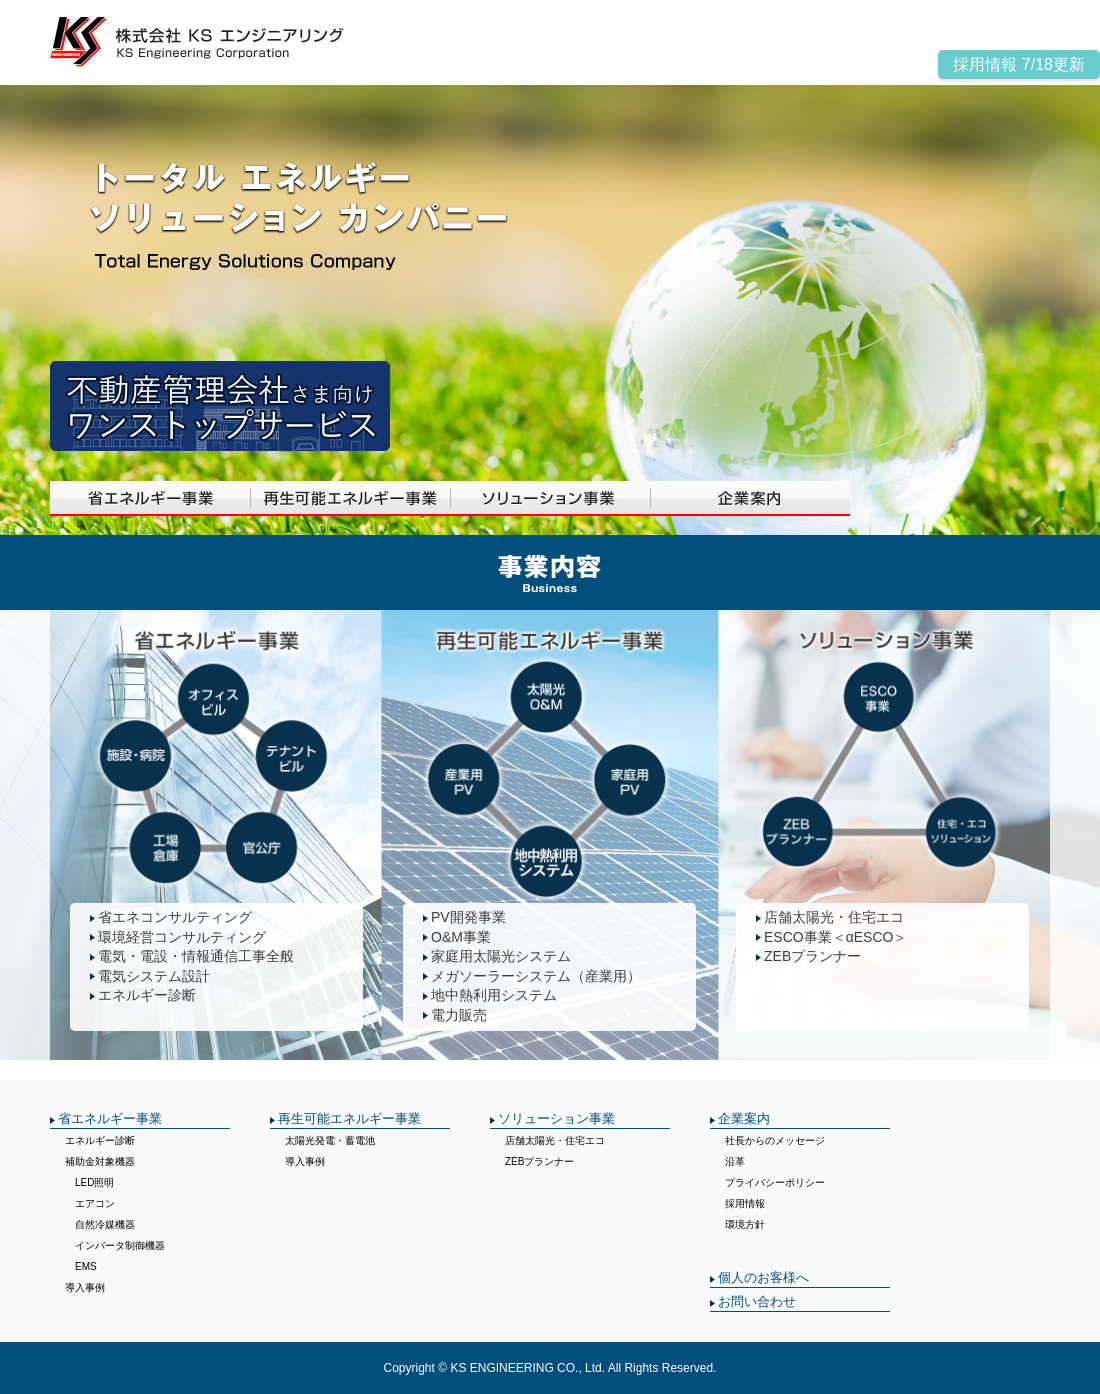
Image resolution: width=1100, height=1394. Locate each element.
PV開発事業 (468, 917)
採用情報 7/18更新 (1019, 64)
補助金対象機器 (100, 1161)
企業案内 (744, 1118)
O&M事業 (461, 937)
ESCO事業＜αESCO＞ (835, 937)
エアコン (90, 1203)
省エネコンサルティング (175, 917)
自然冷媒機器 (100, 1224)
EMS (81, 1266)
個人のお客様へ (763, 1277)
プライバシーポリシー (775, 1182)
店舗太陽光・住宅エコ (834, 917)
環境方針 (745, 1224)
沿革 (735, 1161)
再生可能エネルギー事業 (349, 1118)
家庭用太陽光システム (501, 956)
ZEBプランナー (812, 956)
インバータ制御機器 (115, 1245)
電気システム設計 (154, 976)
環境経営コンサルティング (182, 937)
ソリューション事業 (556, 1118)
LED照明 (89, 1182)
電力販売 (459, 1015)
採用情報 (745, 1203)
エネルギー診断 (147, 995)
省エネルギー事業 (110, 1118)
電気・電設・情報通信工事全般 (196, 956)
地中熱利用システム (494, 995)
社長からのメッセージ (775, 1140)
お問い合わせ (757, 1301)
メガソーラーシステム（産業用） (536, 976)
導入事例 (85, 1287)
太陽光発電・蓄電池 (330, 1140)
